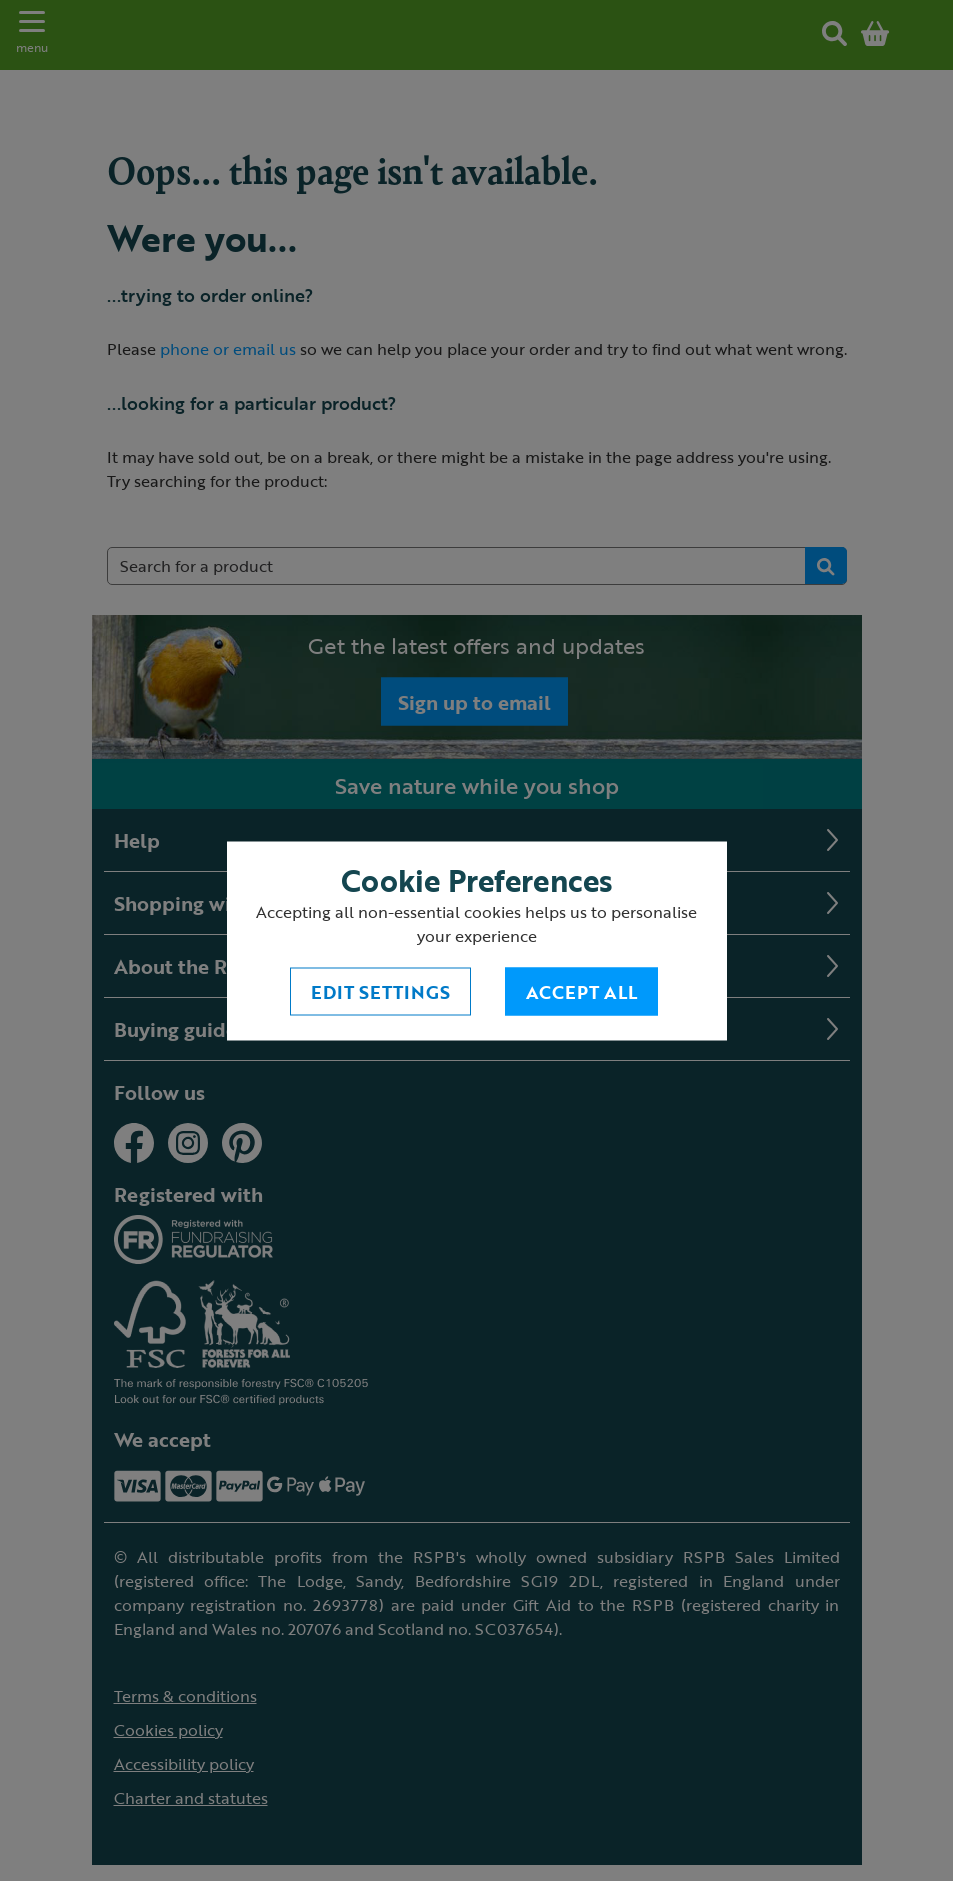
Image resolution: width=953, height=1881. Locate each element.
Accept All (581, 991)
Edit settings (380, 991)
